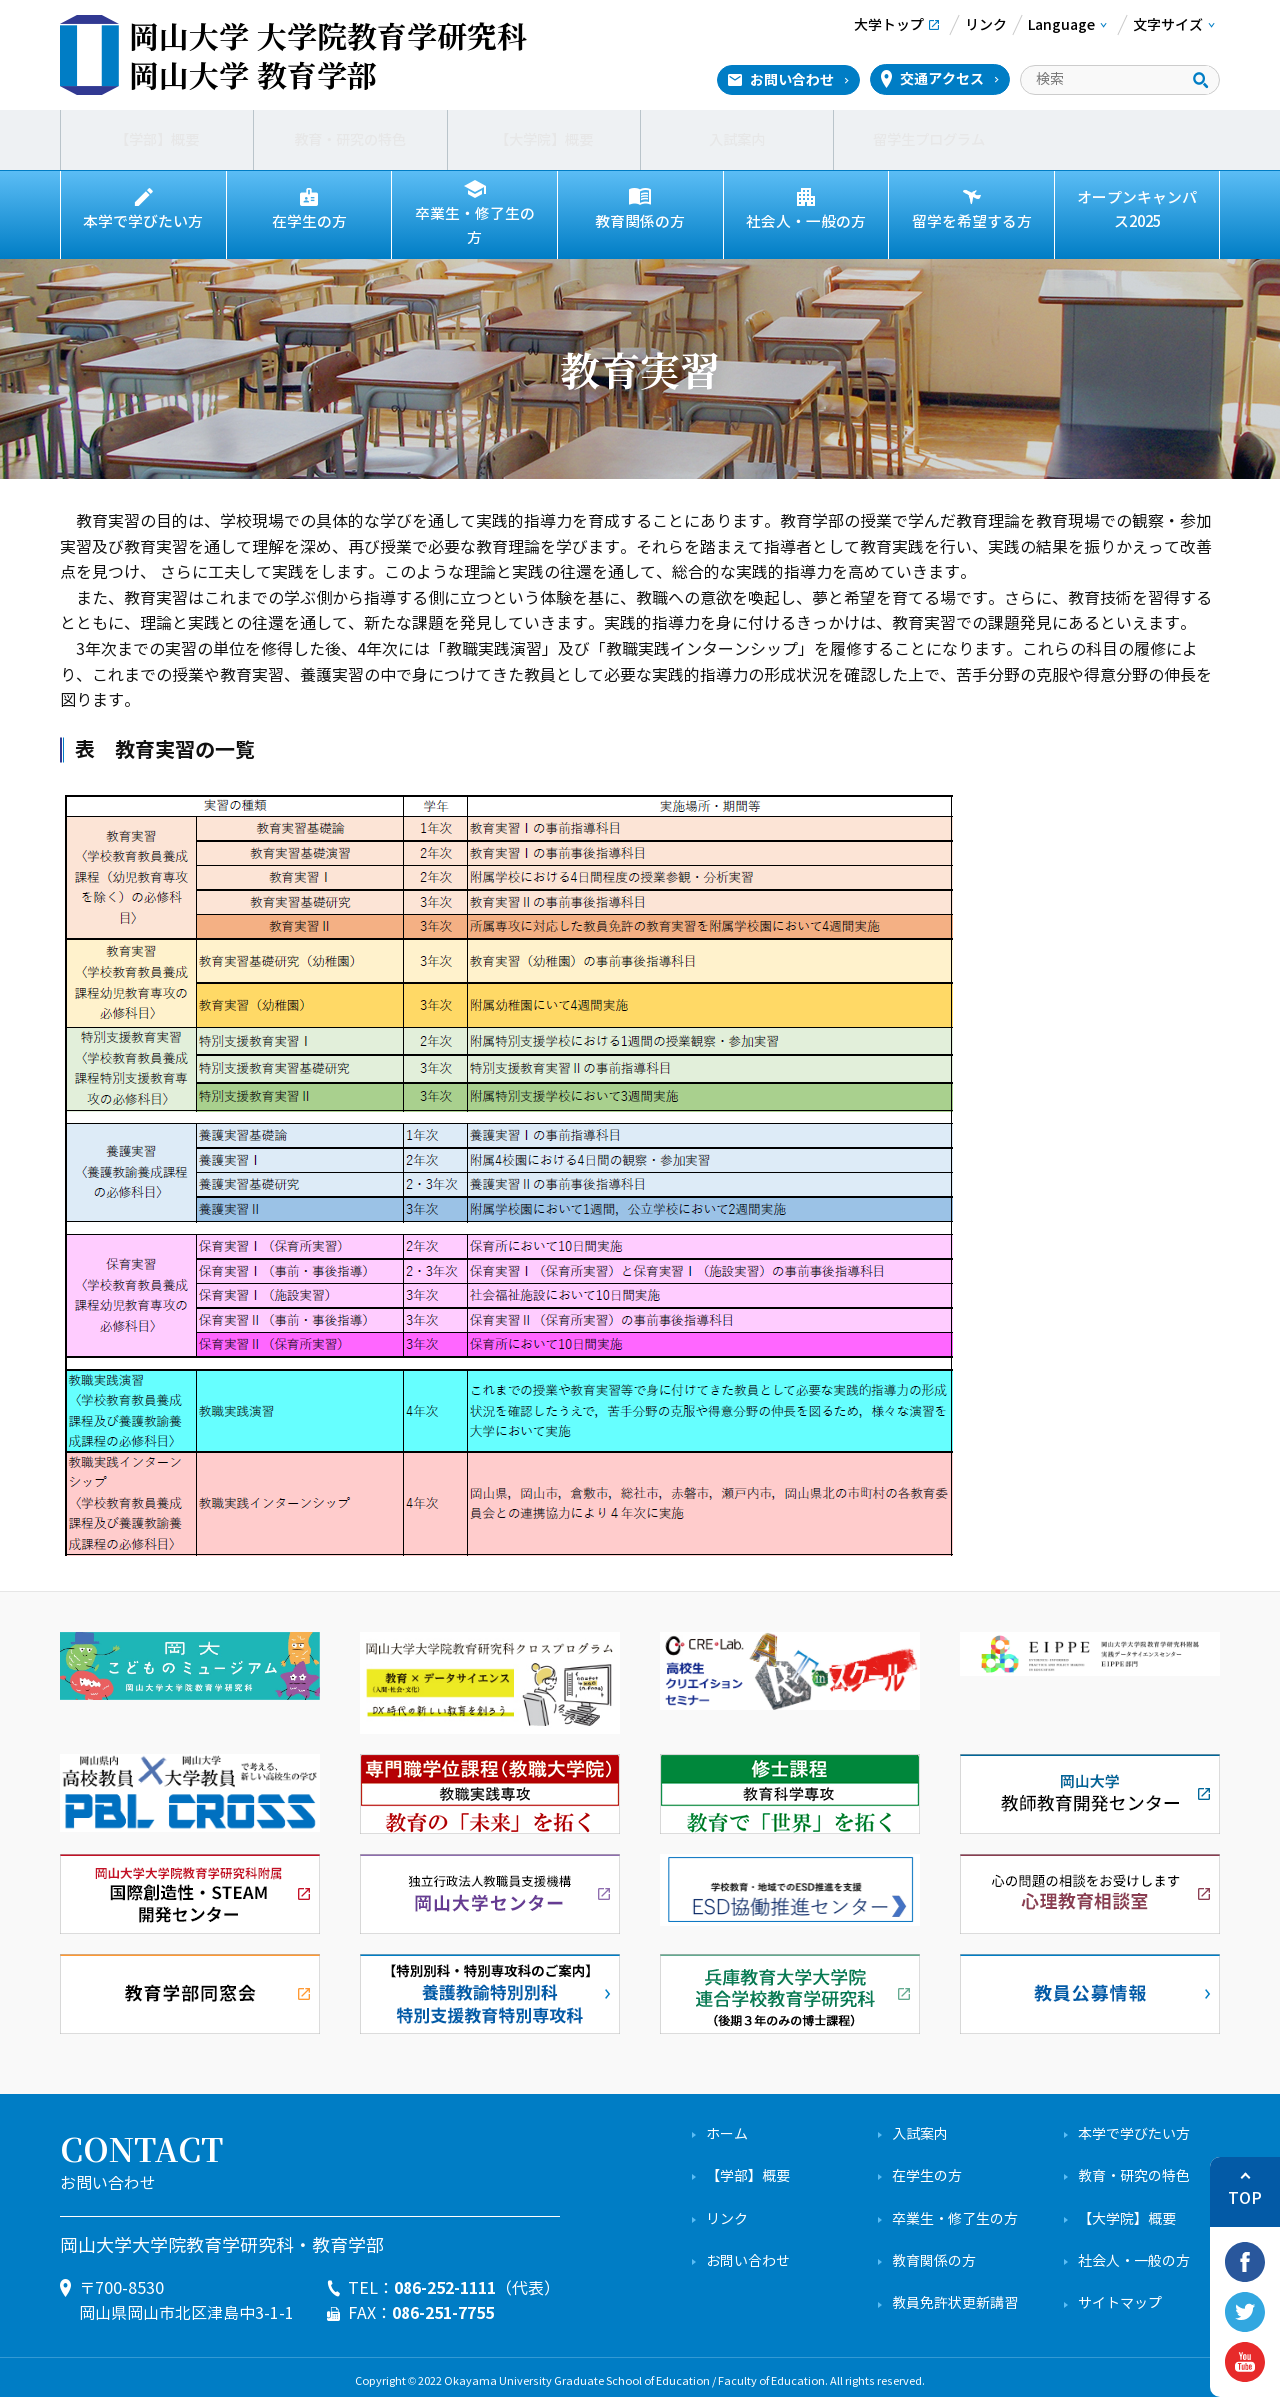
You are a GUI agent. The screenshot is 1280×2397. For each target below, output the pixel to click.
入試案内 (737, 140)
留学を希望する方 (972, 222)
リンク (727, 2211)
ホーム (727, 2126)
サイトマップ (1120, 2295)
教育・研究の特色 (350, 140)
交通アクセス (942, 79)
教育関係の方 (640, 222)
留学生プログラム (930, 140)
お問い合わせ (792, 80)
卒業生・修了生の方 (475, 222)
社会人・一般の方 (806, 222)
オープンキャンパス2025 (1137, 210)
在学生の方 (309, 222)
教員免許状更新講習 (955, 2295)
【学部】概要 (157, 140)
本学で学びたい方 (143, 222)
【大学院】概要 (544, 140)
